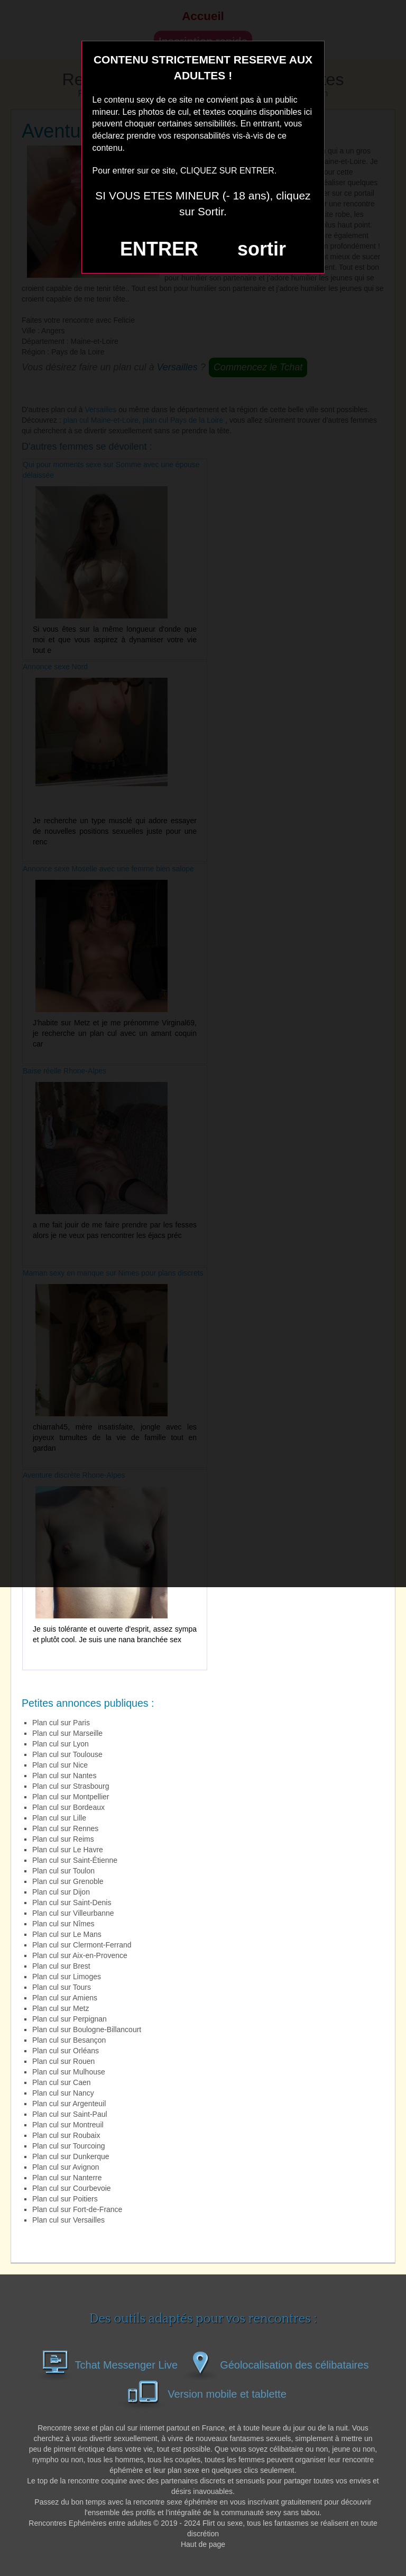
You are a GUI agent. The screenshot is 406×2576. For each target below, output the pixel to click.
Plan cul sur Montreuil (68, 2124)
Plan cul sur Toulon (63, 1871)
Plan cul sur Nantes (64, 1775)
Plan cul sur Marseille (67, 1733)
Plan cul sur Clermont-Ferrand (82, 1945)
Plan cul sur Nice (60, 1765)
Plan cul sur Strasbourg (70, 1786)
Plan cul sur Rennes (65, 1828)
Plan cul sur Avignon (65, 2167)
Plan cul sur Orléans (65, 2050)
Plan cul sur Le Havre (67, 1849)
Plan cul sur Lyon (60, 1744)
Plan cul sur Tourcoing (68, 2146)
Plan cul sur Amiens (64, 1998)
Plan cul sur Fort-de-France (77, 2209)
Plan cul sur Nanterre (67, 2177)
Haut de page (203, 2544)
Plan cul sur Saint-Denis (71, 1902)
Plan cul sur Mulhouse (68, 2072)
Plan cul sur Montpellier (70, 1796)
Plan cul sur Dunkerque (70, 2156)
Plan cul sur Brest (61, 1966)
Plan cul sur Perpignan (69, 2019)
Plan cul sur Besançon (69, 2040)
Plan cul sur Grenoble (68, 1881)
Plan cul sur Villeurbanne (73, 1913)
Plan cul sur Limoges (66, 1976)
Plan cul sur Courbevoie (71, 2188)
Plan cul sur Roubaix (66, 2135)
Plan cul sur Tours (61, 1987)
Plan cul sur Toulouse (67, 1754)
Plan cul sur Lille (59, 1818)
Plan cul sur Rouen (63, 2061)
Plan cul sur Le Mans (67, 1934)
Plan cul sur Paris (61, 1722)
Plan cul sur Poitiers (65, 2199)
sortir (261, 249)
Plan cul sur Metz (60, 2008)
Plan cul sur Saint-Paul (69, 2114)
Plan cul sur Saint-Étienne (74, 1860)
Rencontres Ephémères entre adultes (90, 2523)
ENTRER (159, 249)
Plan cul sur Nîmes (63, 1923)
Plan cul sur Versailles (68, 2220)
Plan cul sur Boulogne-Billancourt (86, 2029)
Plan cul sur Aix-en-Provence (79, 1955)
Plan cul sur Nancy (63, 2093)
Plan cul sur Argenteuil (69, 2103)
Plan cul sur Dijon (61, 1892)
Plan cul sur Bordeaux (68, 1807)
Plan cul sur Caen (61, 2082)
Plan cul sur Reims (63, 1839)
